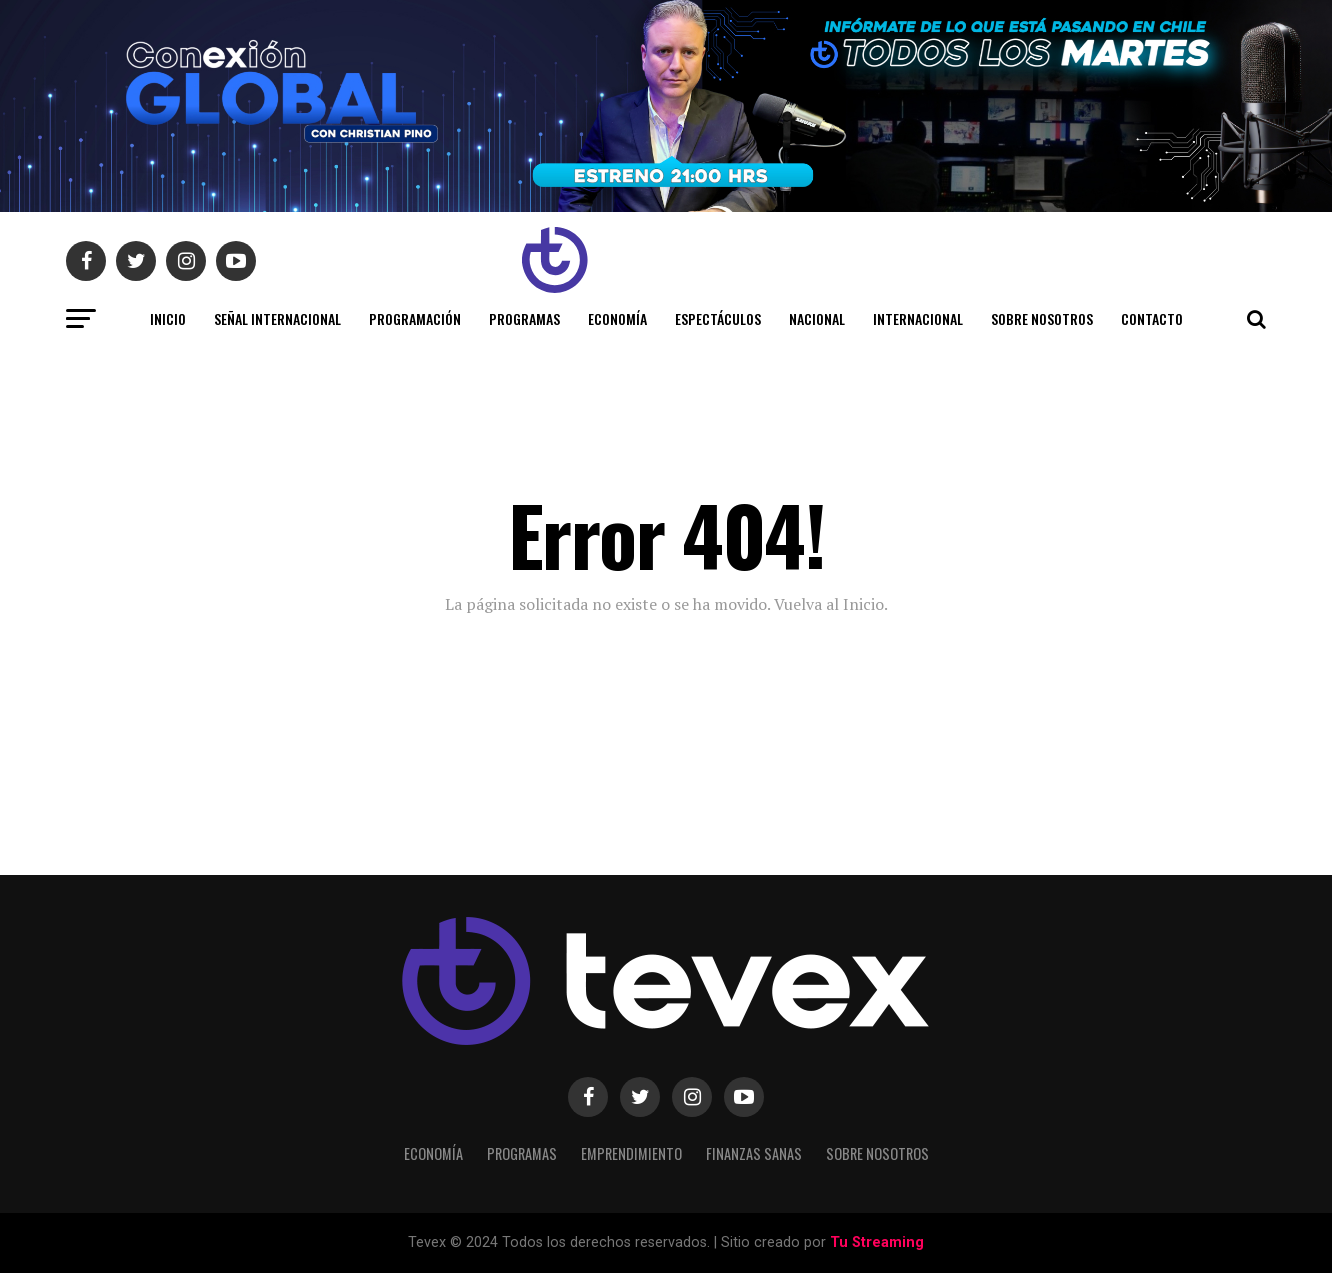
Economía (617, 318)
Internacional (918, 318)
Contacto (1152, 318)
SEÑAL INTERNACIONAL (277, 318)
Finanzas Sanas (754, 1153)
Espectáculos (718, 318)
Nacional (817, 318)
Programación (415, 318)
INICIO (168, 318)
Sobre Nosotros (1042, 318)
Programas (524, 318)
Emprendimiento (631, 1153)
